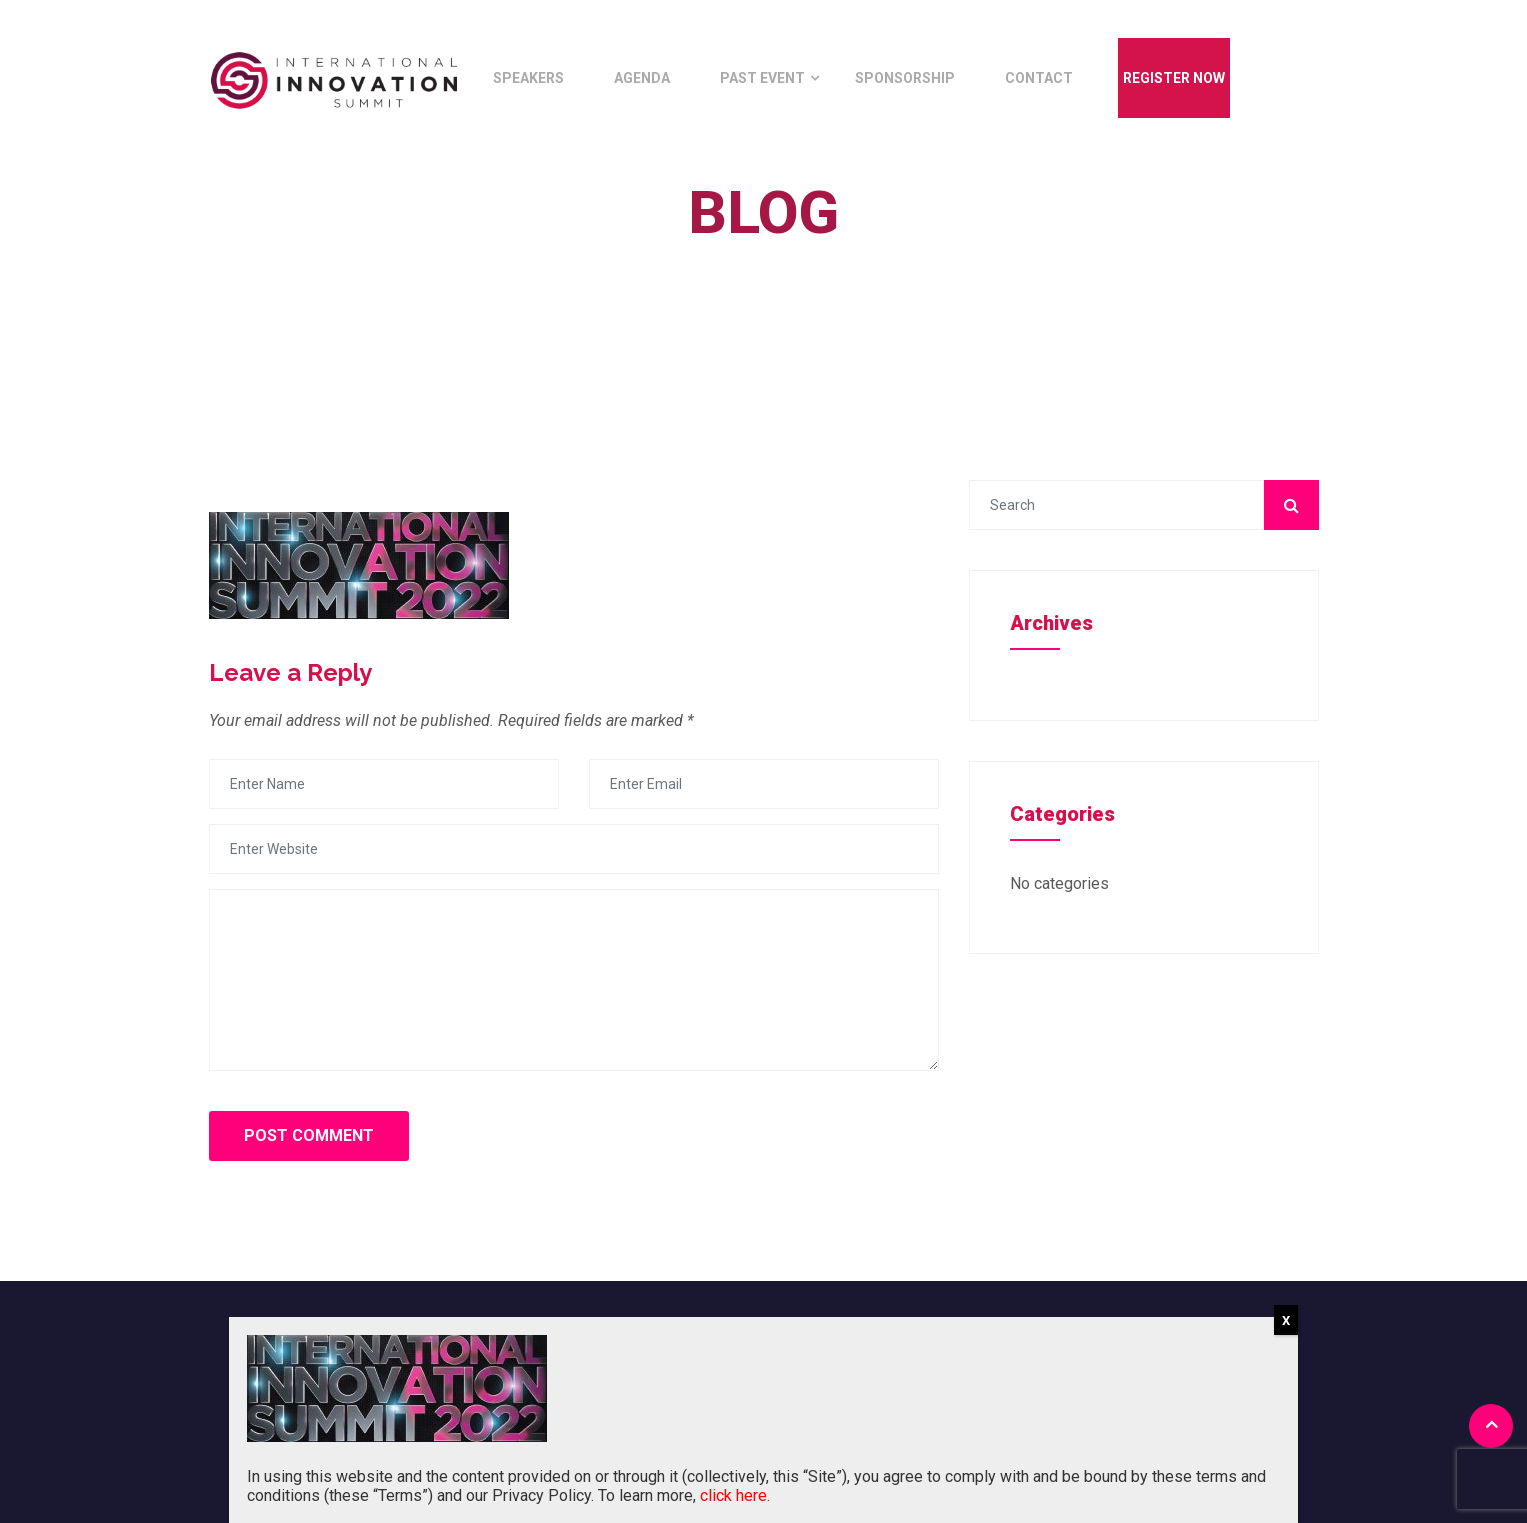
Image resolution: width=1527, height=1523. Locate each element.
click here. (735, 1495)
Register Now (1174, 78)
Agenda (642, 78)
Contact (1039, 78)
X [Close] (1286, 1320)
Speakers (528, 78)
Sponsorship (905, 78)
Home (748, 258)
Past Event (762, 78)
